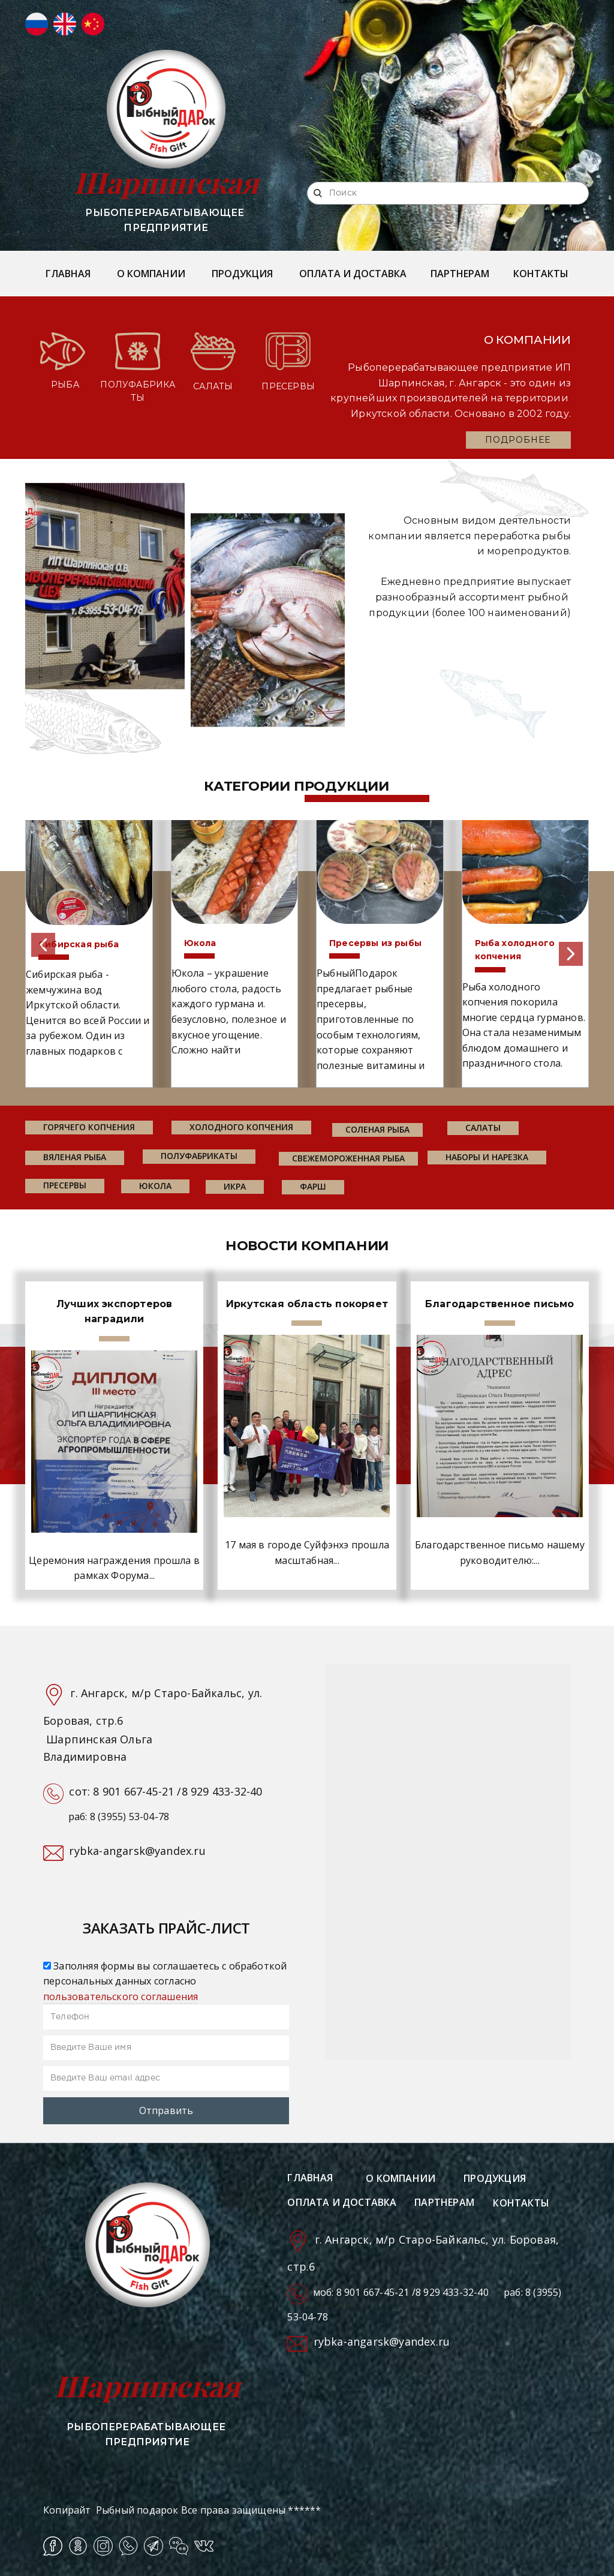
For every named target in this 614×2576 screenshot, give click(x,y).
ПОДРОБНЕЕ (517, 439)
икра (235, 1186)
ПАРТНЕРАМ (460, 273)
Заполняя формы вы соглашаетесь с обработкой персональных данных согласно (165, 1981)
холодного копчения (241, 1127)
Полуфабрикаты (199, 1155)
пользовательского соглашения (120, 1996)
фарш (313, 1186)
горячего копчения (89, 1127)
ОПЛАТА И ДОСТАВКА (353, 273)
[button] (43, 945)
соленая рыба (377, 1129)
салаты (483, 1127)
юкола (155, 1185)
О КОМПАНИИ (151, 273)
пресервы (64, 1185)
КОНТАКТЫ (540, 273)
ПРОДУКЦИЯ (242, 273)
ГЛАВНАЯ (68, 273)
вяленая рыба (74, 1157)
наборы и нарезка (487, 1157)
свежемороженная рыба (348, 1158)
